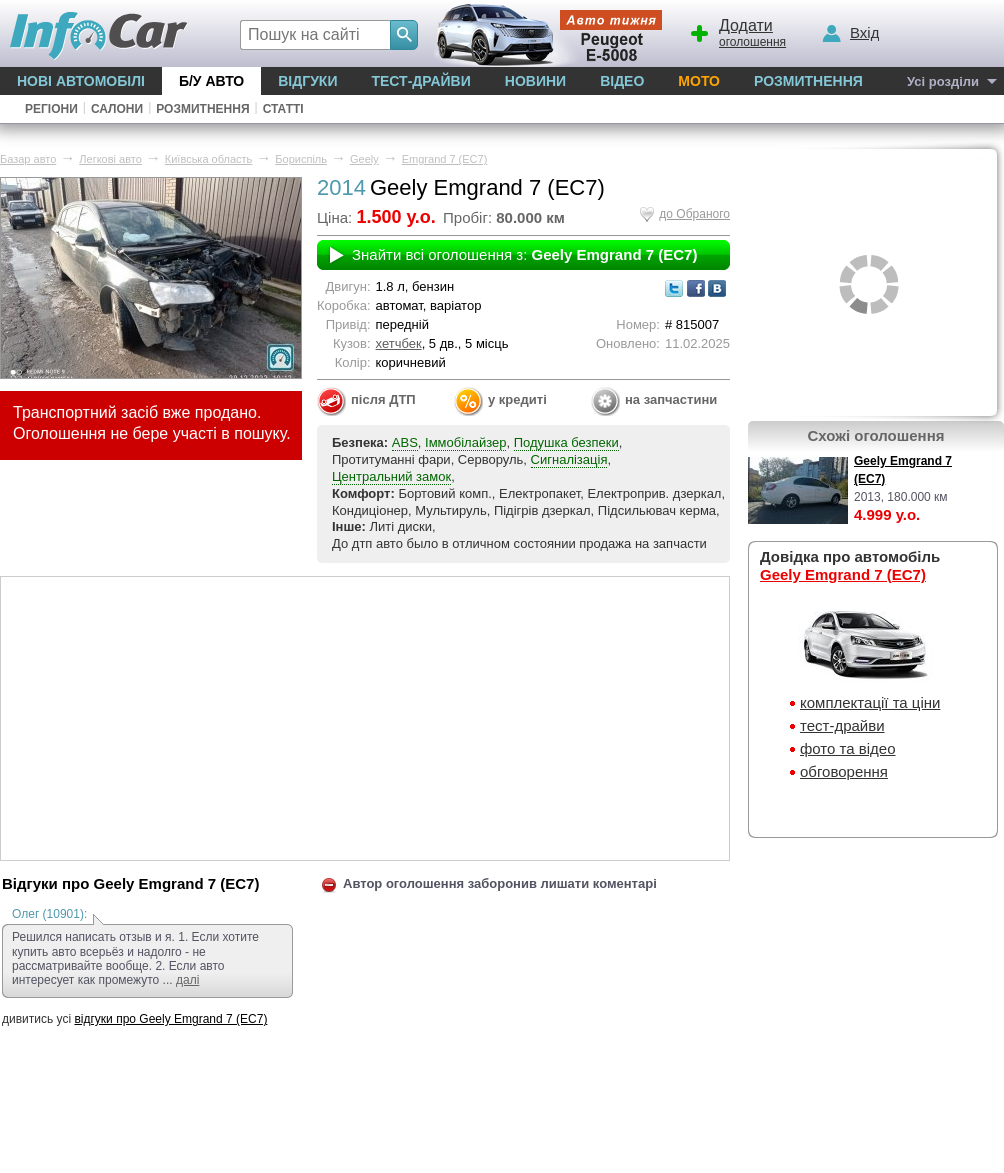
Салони (117, 109)
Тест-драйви (420, 81)
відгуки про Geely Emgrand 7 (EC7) (170, 1019)
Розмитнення (808, 81)
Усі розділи (943, 81)
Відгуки (307, 81)
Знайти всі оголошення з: (524, 254)
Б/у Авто (211, 81)
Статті (283, 109)
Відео (622, 81)
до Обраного (694, 214)
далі (187, 980)
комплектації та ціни (870, 702)
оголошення (737, 31)
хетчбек (399, 343)
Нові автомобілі (81, 81)
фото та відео (848, 748)
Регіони (51, 109)
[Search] (404, 35)
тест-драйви (842, 725)
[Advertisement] (365, 717)
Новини (535, 81)
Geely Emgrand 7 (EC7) (843, 574)
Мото (699, 81)
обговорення (844, 771)
